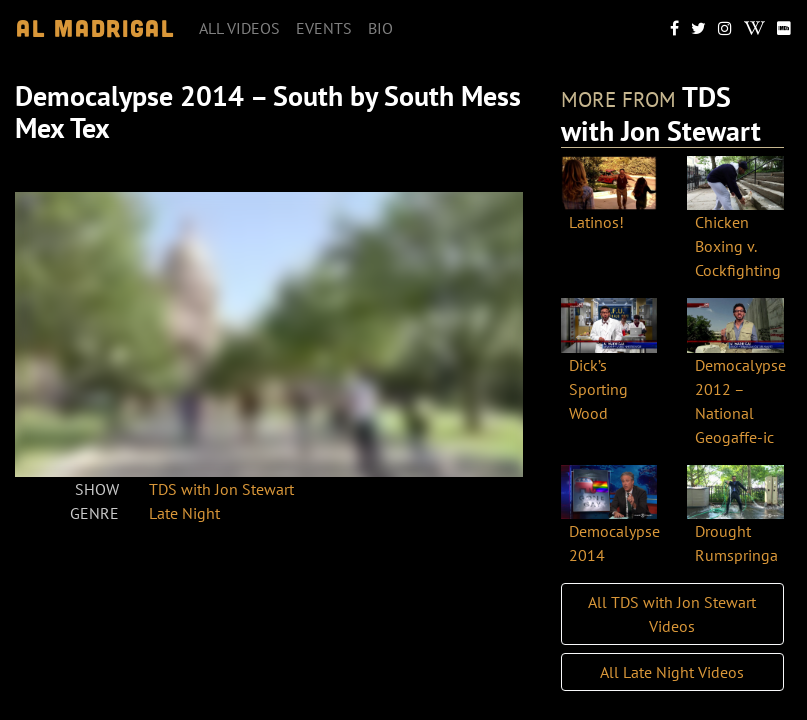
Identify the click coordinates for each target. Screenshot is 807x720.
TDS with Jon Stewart (221, 489)
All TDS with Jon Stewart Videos (672, 614)
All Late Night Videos (672, 672)
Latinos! (596, 222)
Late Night (184, 513)
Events (324, 28)
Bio (380, 28)
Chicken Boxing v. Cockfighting (738, 246)
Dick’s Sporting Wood (598, 389)
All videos (239, 28)
